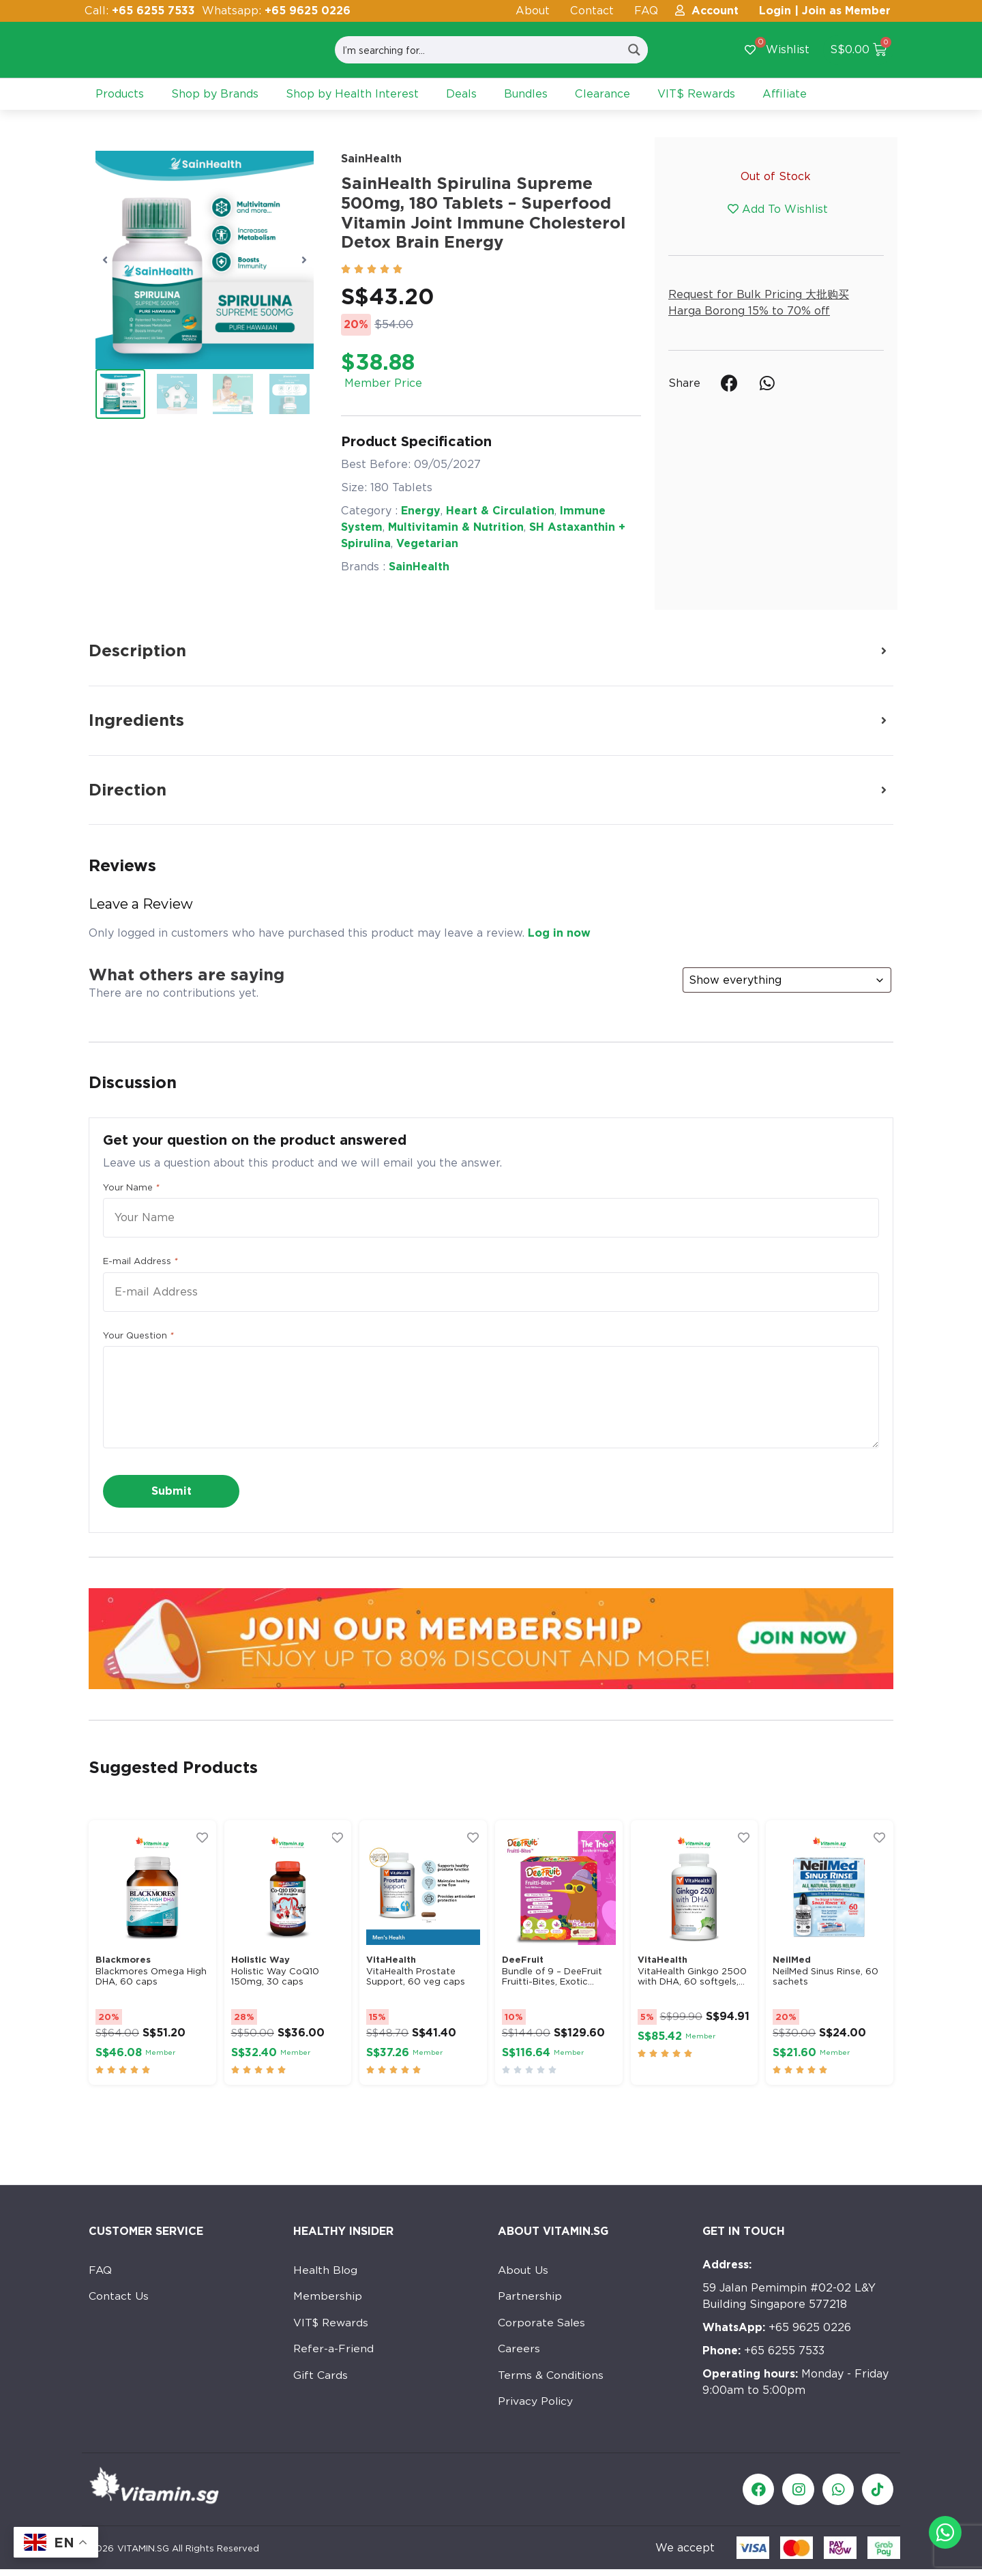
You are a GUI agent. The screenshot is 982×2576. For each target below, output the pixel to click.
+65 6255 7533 (763, 2350)
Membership (327, 2297)
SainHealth (371, 158)
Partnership (530, 2297)
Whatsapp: (276, 10)
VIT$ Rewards (332, 2324)
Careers (519, 2351)
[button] (105, 259)
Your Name (131, 1187)
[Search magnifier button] (634, 49)
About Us (523, 2270)
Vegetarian (427, 543)
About (533, 10)
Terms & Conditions (551, 2379)
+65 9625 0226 (776, 2327)
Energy (421, 510)
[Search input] (478, 49)
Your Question (138, 1335)
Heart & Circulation (500, 510)
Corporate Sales (542, 2324)
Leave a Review (141, 904)
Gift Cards (320, 2379)
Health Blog (326, 2270)
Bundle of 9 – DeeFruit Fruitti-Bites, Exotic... (552, 1976)
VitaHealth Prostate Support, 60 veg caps (415, 1976)
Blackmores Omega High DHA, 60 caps (151, 1976)
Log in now (559, 932)
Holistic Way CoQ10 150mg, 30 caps (275, 1976)
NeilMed (792, 1960)
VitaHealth (391, 1960)
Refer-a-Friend (333, 2351)
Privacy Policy (536, 2406)
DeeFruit (523, 1960)
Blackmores (123, 1960)
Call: (140, 10)
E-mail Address (140, 1261)
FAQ (646, 10)
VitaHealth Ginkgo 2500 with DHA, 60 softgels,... (692, 1976)
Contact (592, 10)
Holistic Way (260, 1960)
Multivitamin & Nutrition (456, 527)
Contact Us (119, 2297)
